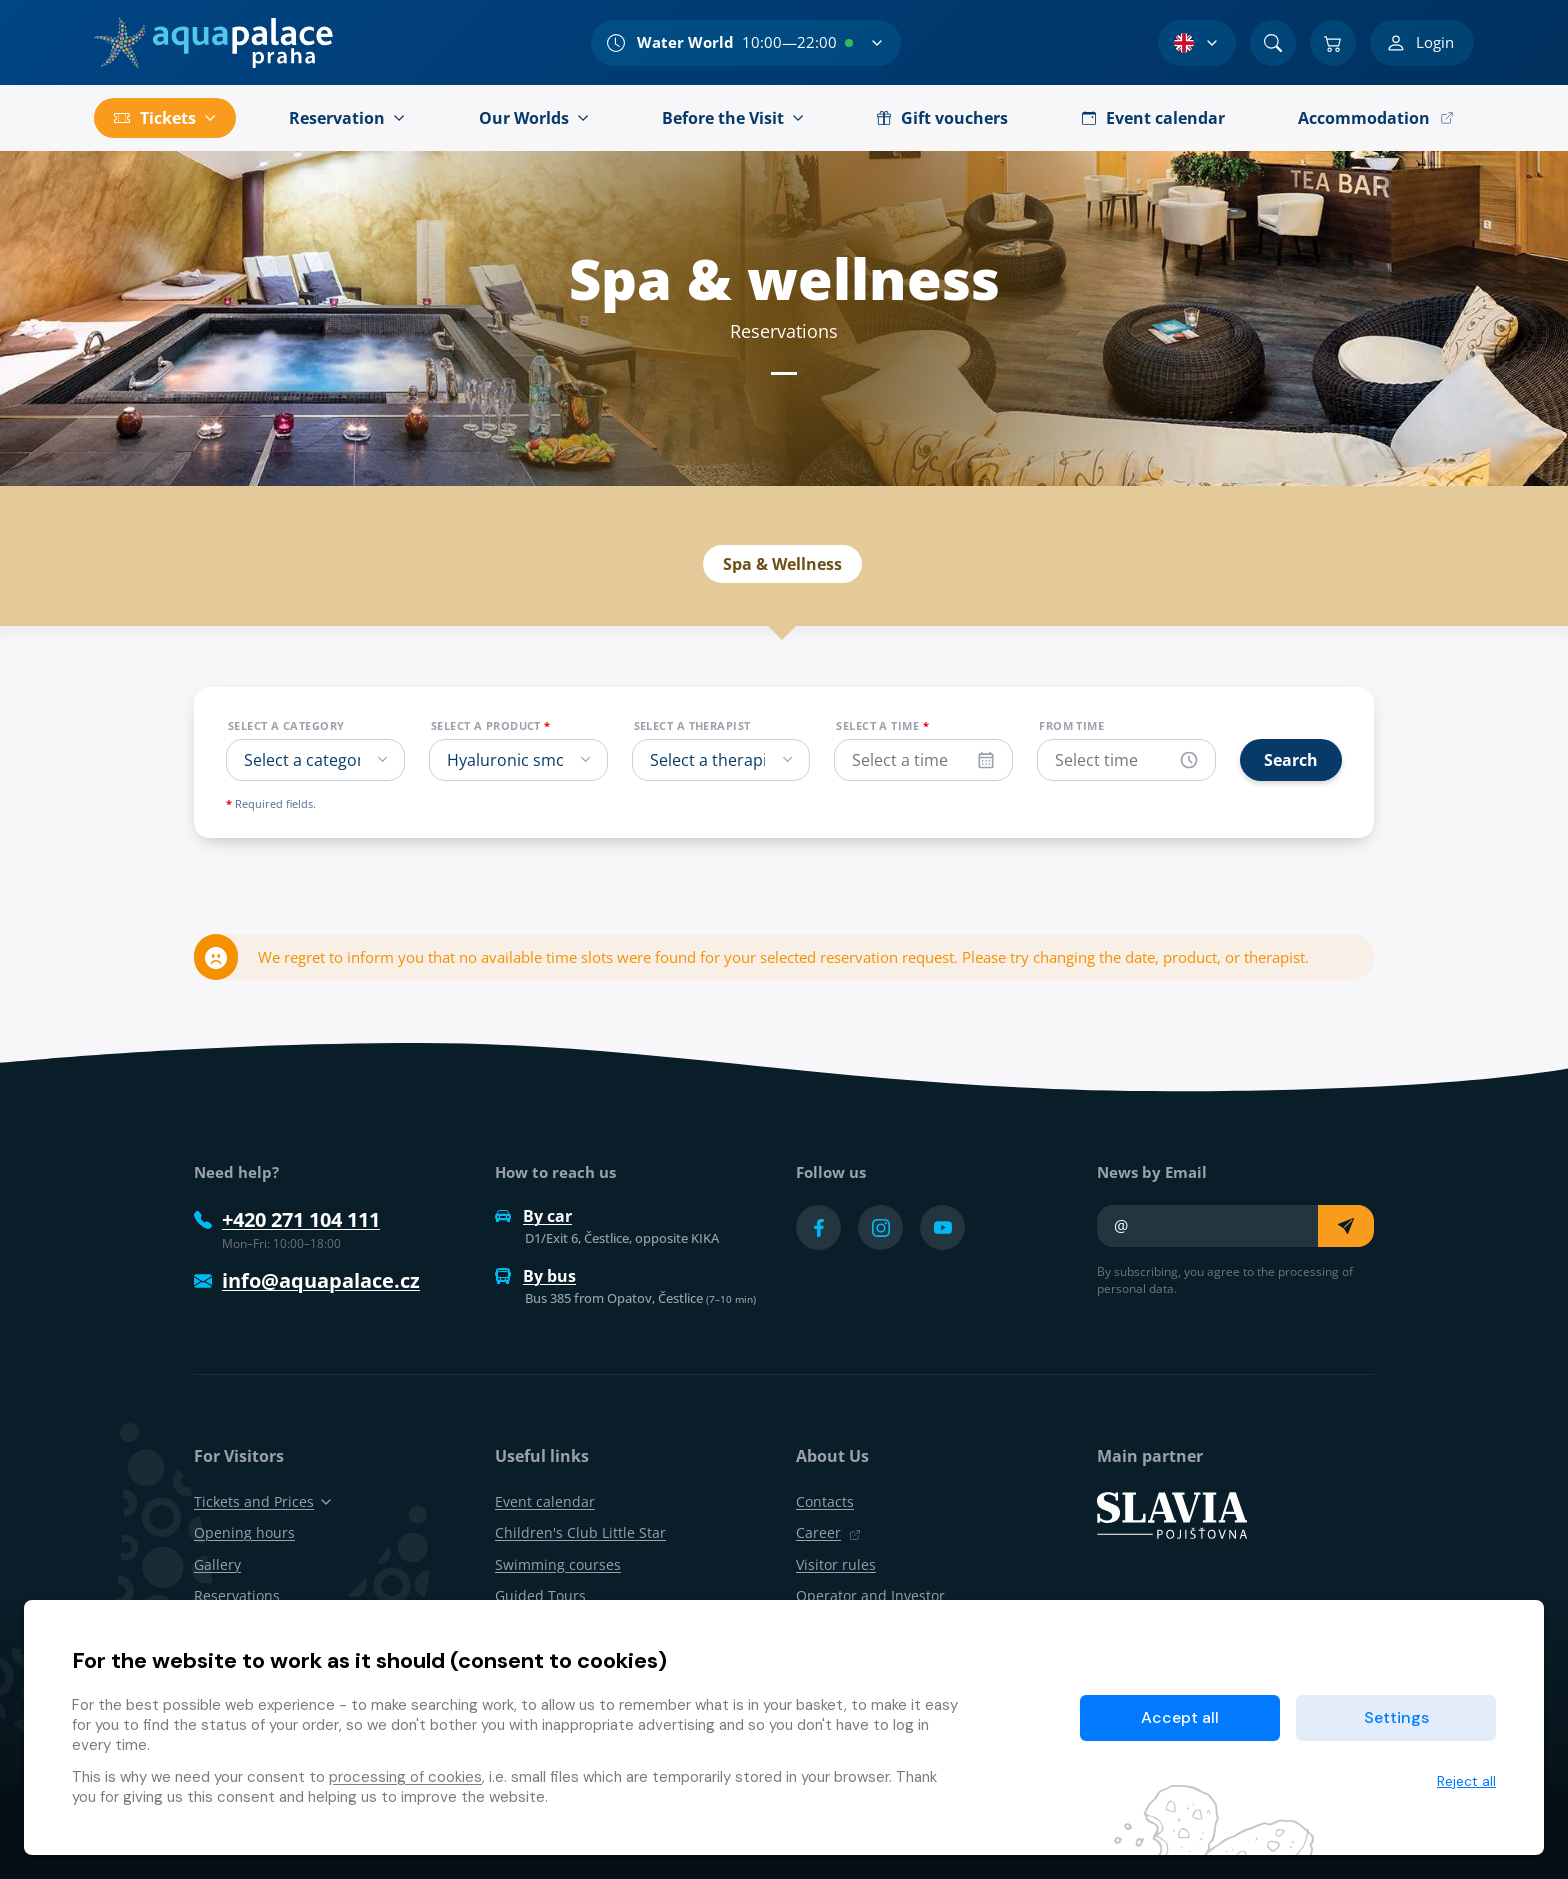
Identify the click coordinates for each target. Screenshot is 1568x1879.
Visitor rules (836, 1564)
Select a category (286, 726)
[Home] (213, 43)
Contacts (825, 1501)
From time (1071, 726)
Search (1291, 760)
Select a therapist (692, 726)
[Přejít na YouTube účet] (942, 1227)
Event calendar (728, 485)
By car (533, 1216)
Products (876, 485)
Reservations (1017, 485)
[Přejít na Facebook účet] (818, 1227)
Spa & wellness (557, 485)
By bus (535, 1276)
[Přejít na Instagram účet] (880, 1227)
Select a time (882, 726)
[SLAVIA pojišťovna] (1172, 1514)
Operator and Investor (870, 1595)
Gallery (217, 1564)
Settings (1396, 1717)
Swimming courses (558, 1564)
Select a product (491, 726)
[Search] (1273, 43)
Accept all (1180, 1717)
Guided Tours (540, 1595)
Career (828, 1532)
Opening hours (244, 1532)
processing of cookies (405, 1777)
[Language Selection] (1197, 43)
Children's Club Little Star (580, 1532)
